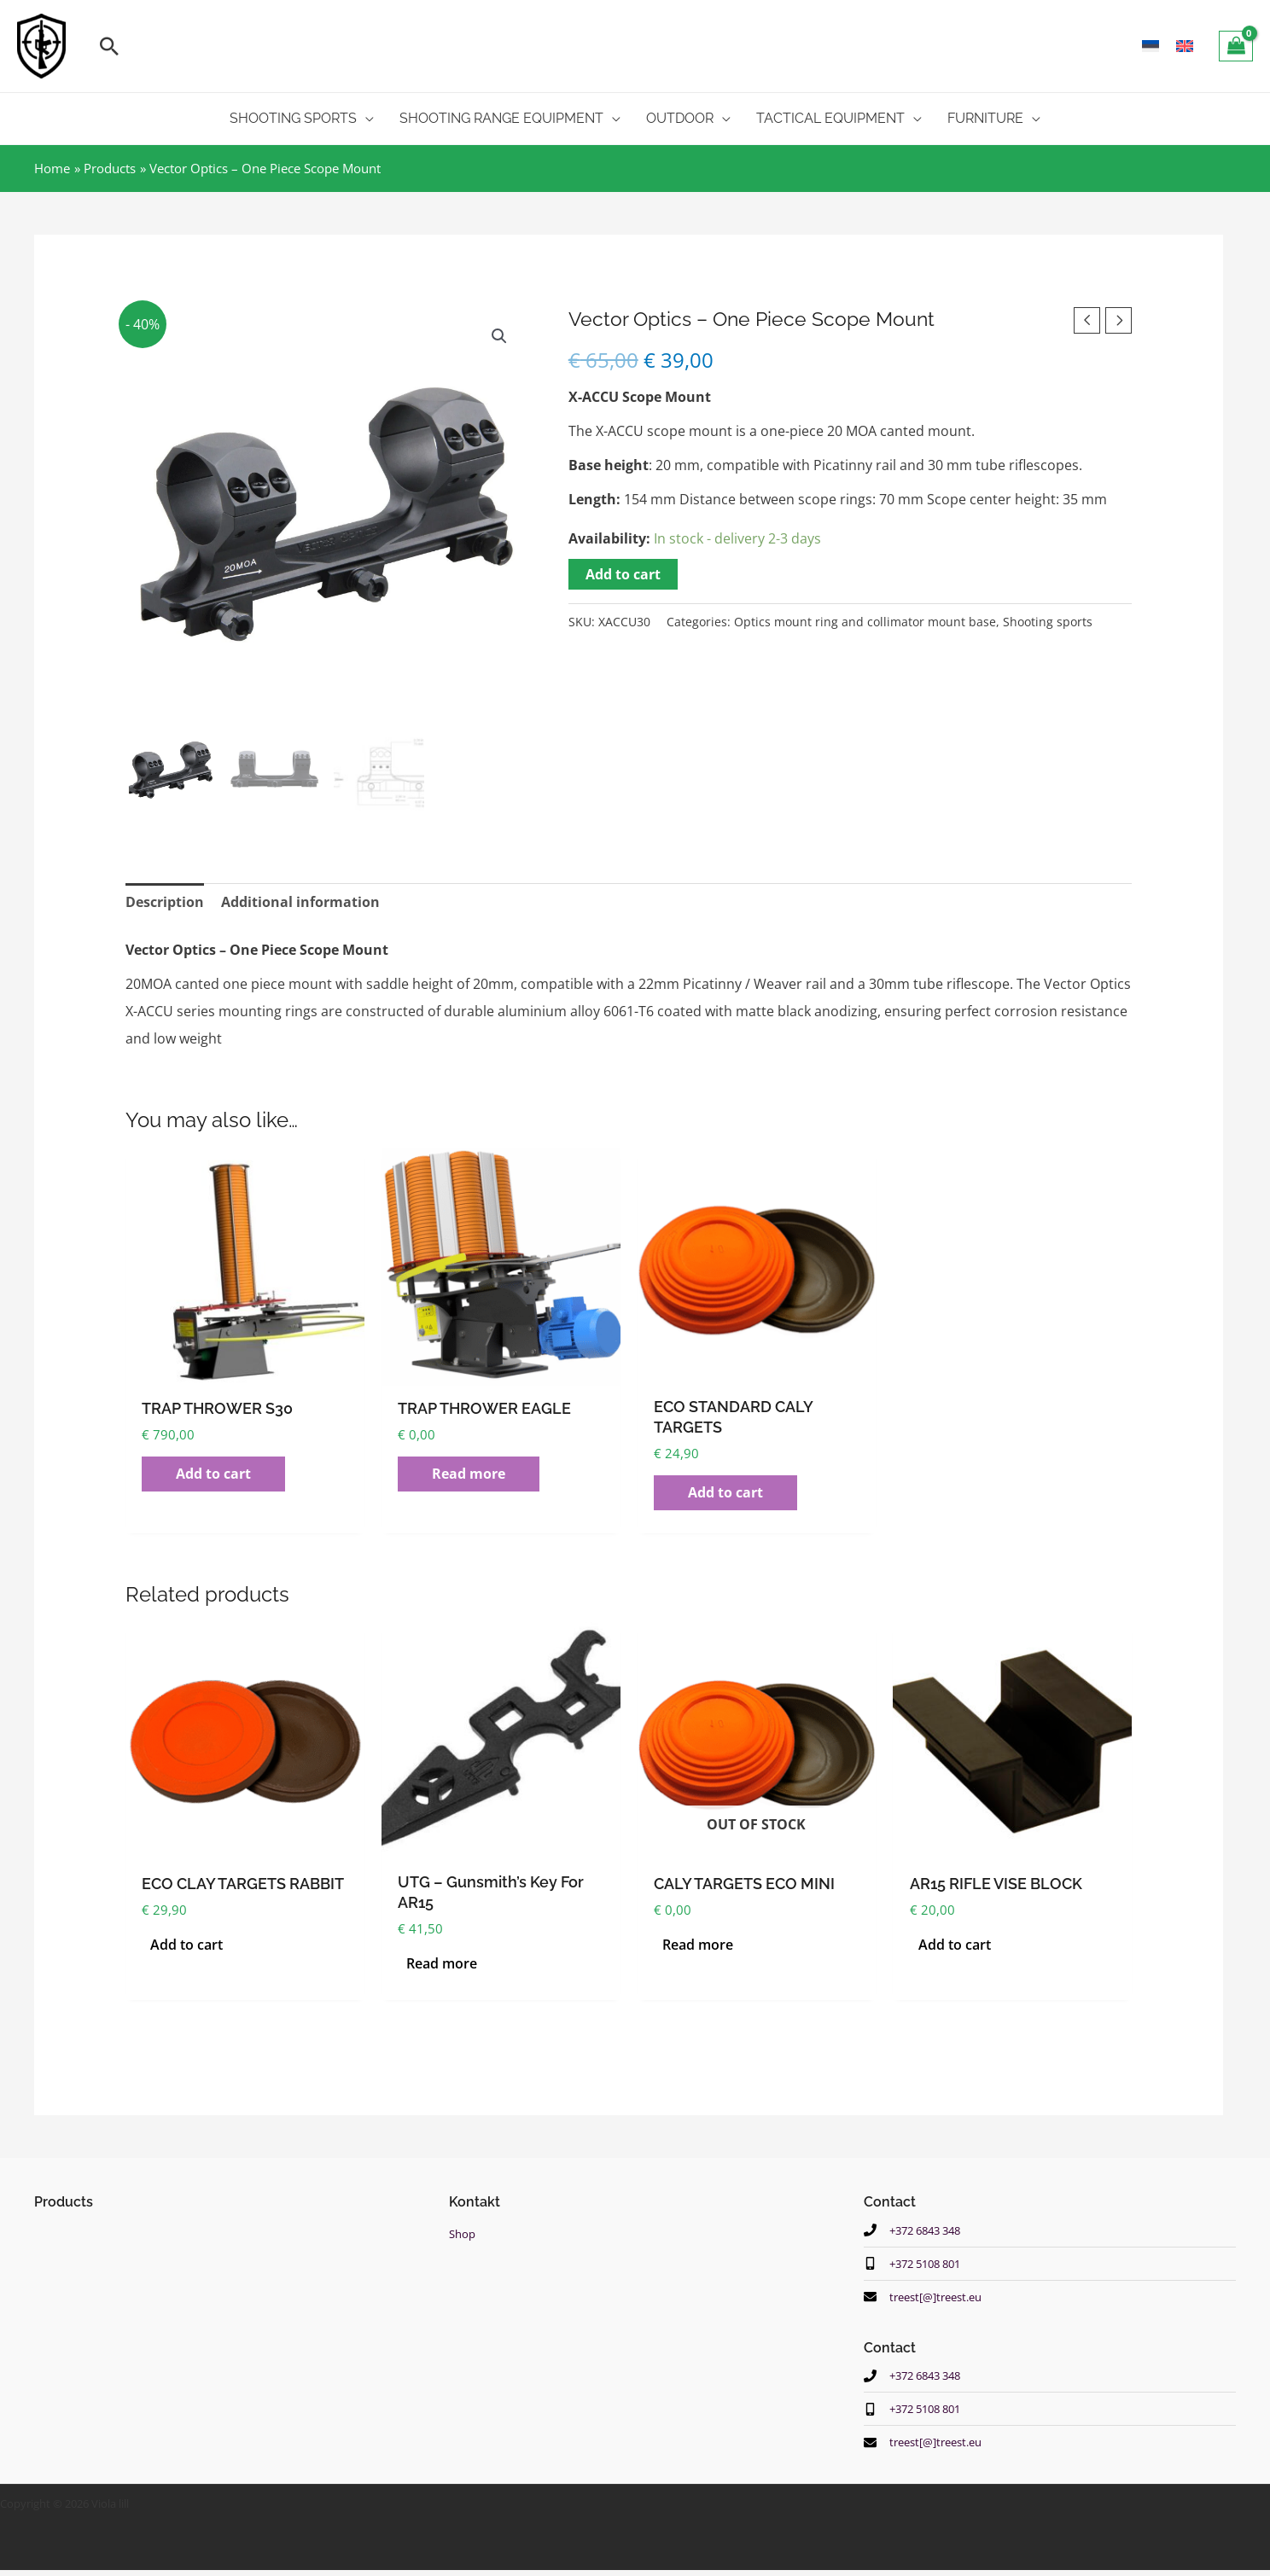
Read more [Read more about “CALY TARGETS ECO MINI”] (697, 1945)
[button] (109, 46)
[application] (365, 118)
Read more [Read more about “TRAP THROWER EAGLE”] (468, 1474)
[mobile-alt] (917, 2265)
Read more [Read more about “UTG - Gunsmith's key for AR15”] (441, 1964)
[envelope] (928, 2299)
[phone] (917, 2231)
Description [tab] (164, 902)
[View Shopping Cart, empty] (1236, 46)
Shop (463, 2233)
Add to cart (623, 574)
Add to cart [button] (213, 1474)
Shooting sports (1047, 621)
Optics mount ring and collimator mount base (865, 621)
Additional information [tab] (300, 902)
